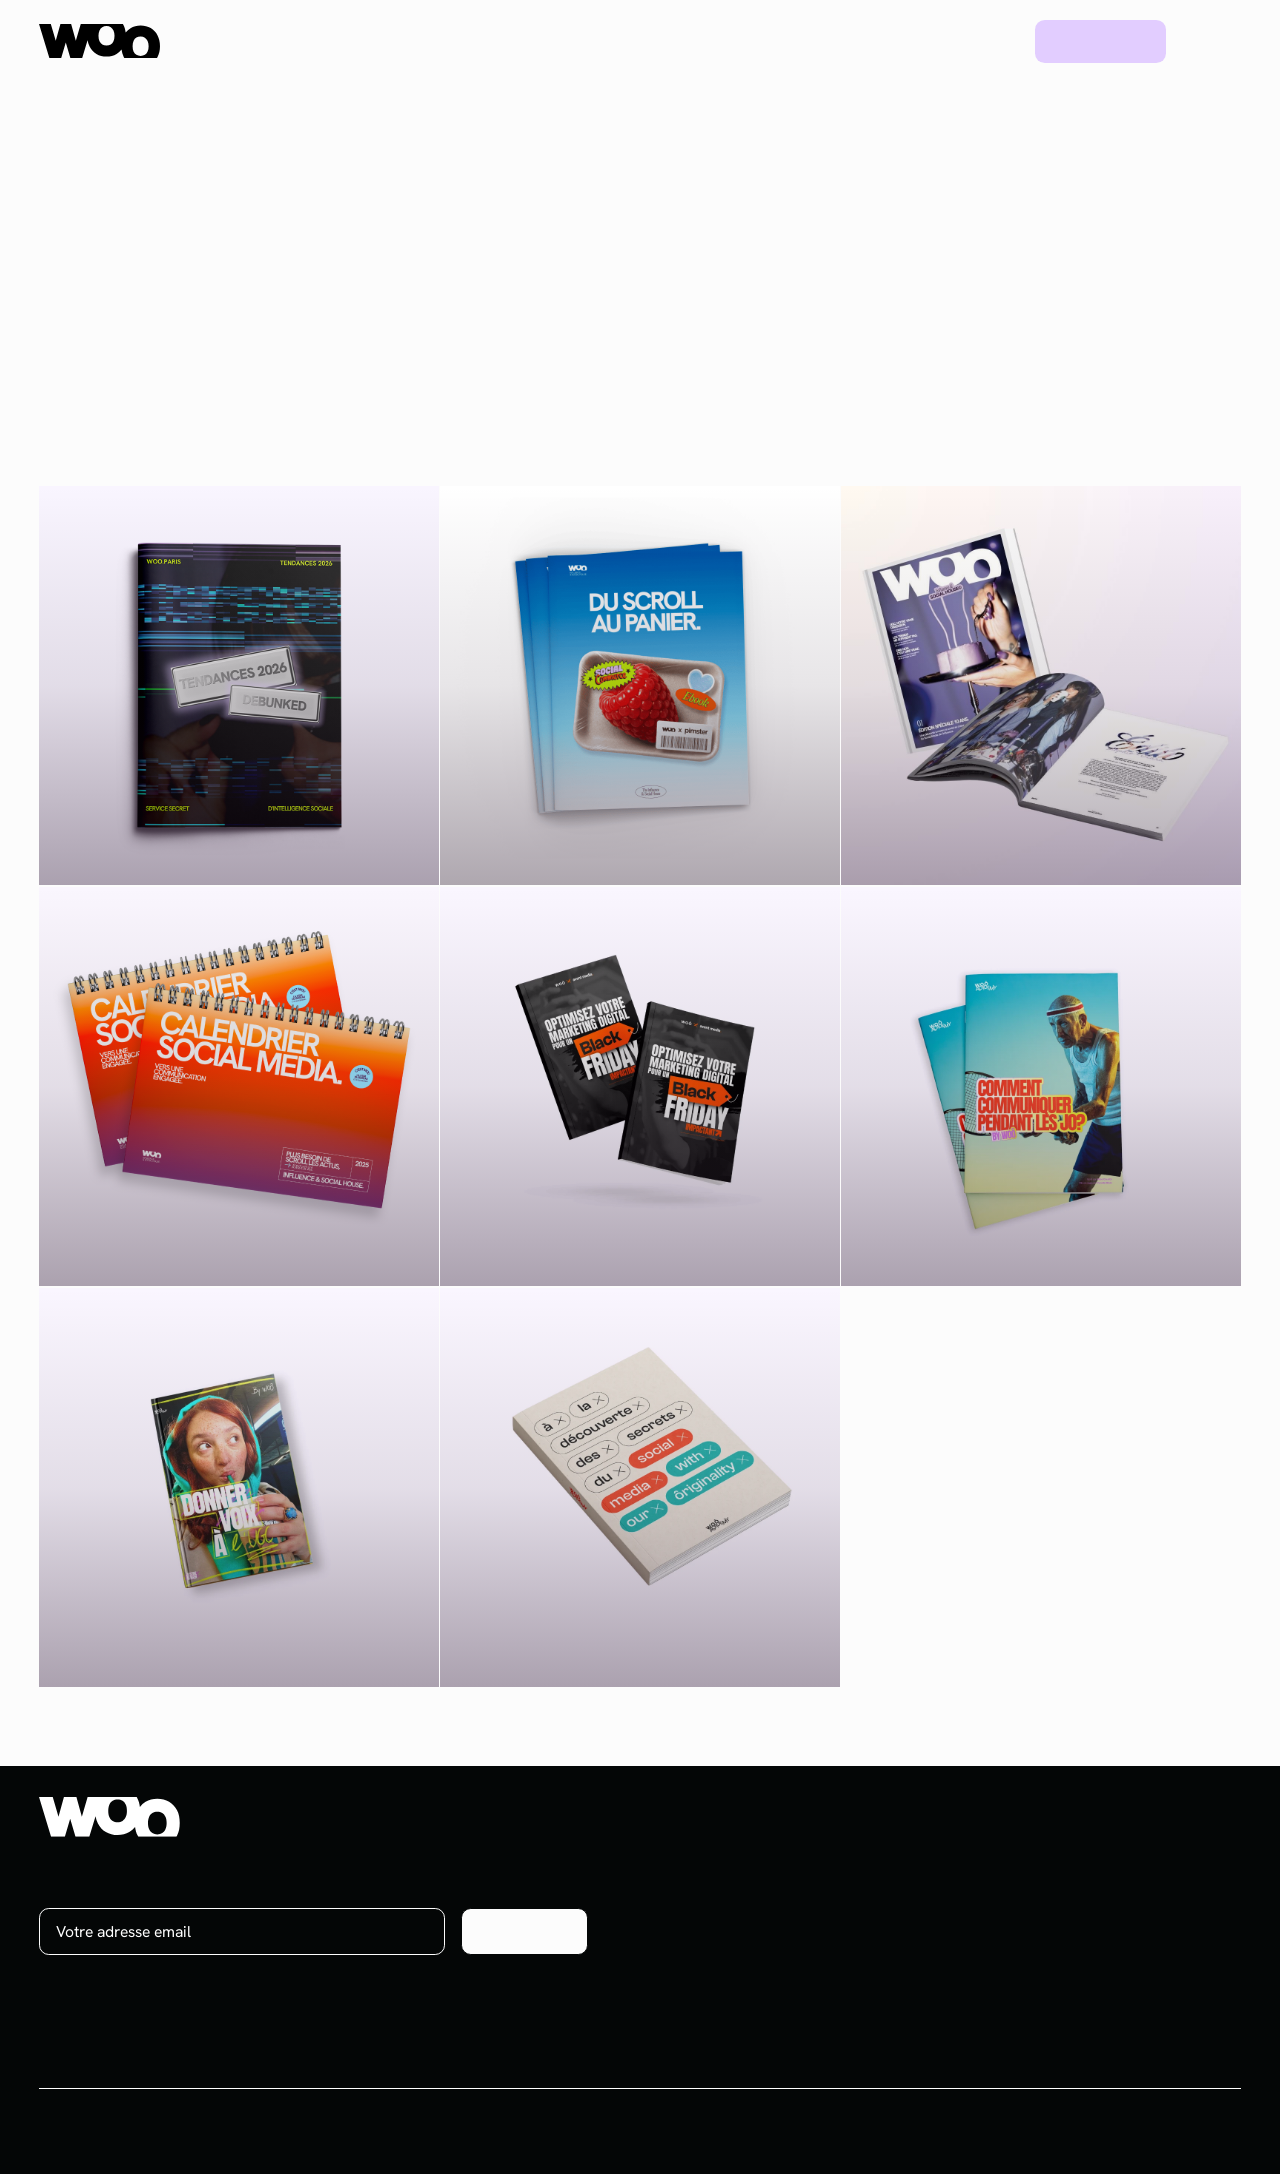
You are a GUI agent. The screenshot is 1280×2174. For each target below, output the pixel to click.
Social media (833, 1894)
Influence (821, 1858)
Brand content (838, 1930)
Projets (901, 40)
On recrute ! (1147, 1894)
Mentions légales (1183, 2131)
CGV (1086, 2131)
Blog (984, 40)
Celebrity (820, 1966)
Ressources (788, 40)
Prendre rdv (1101, 40)
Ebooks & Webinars (1014, 1930)
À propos (1137, 1858)
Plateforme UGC (430, 40)
